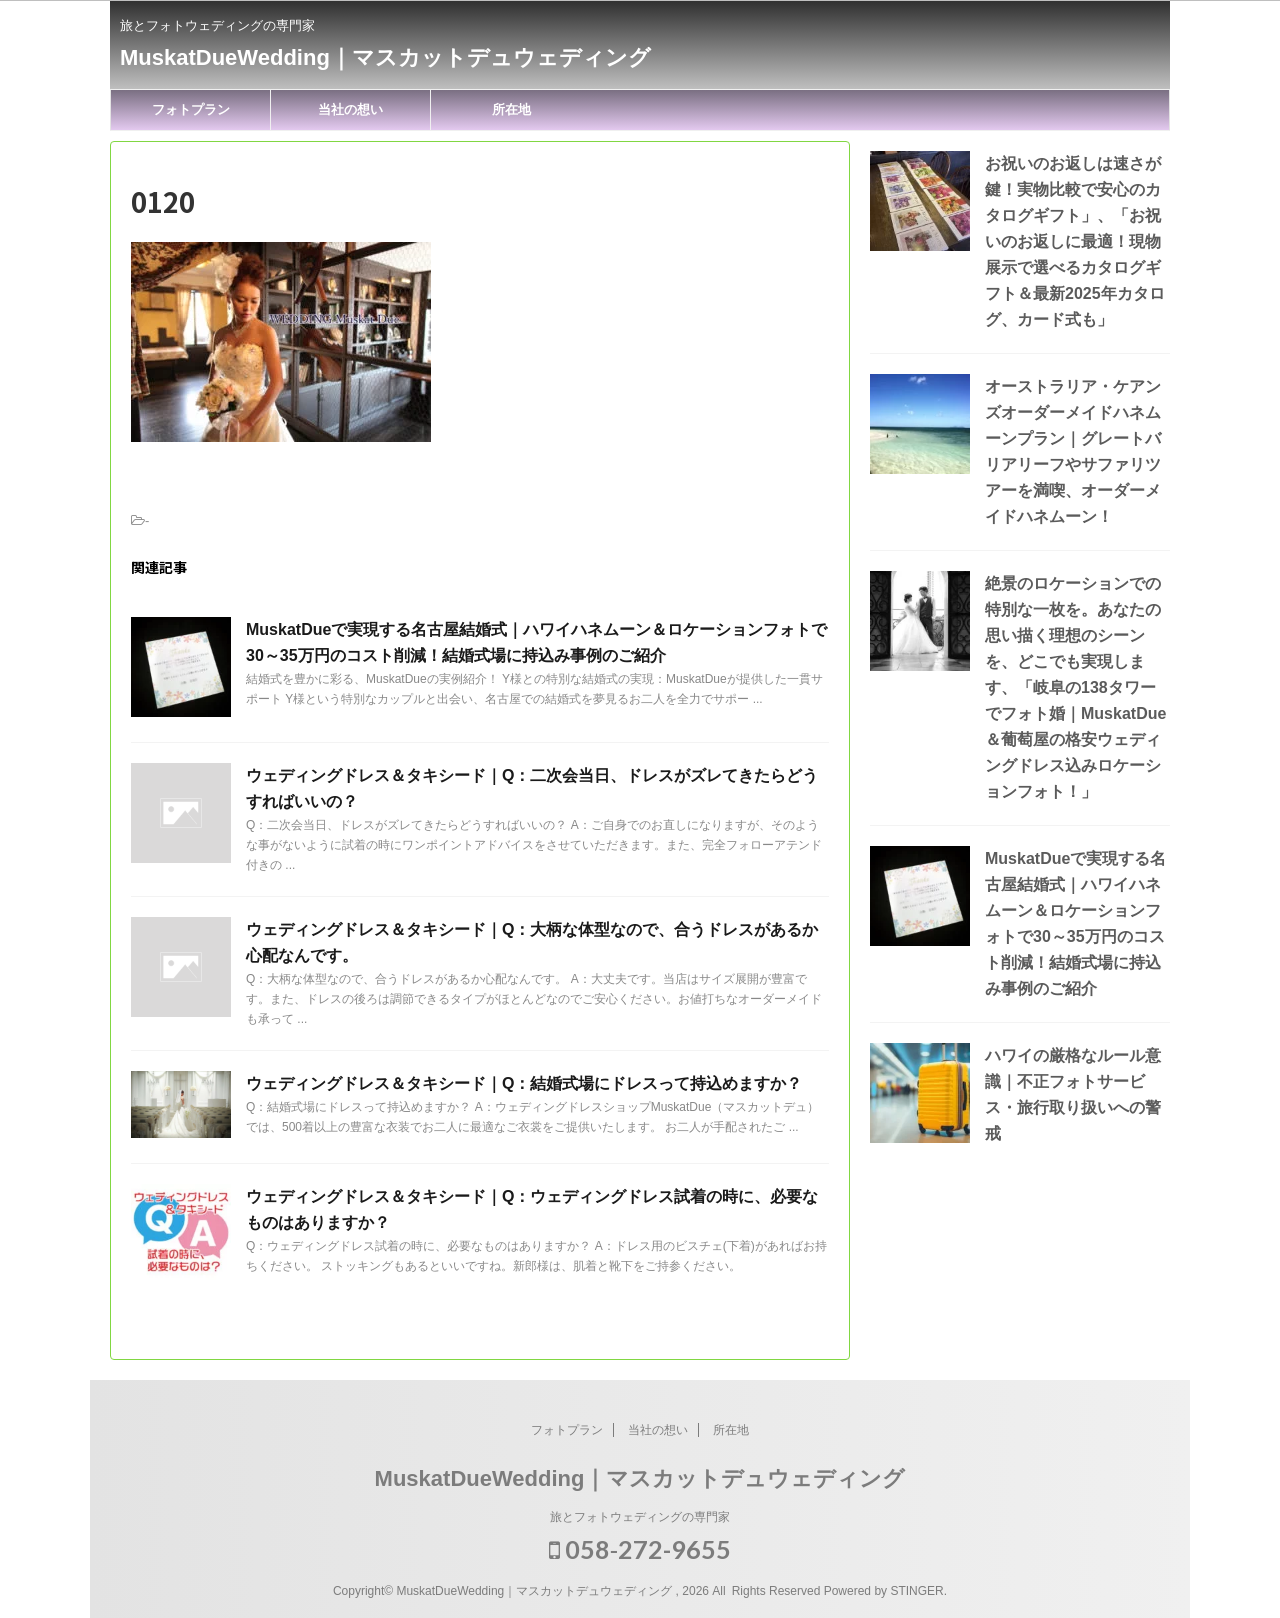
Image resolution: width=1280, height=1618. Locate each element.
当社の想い (350, 109)
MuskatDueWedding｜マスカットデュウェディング (385, 57)
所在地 (511, 109)
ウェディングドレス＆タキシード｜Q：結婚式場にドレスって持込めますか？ (524, 1083)
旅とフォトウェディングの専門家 (640, 1517)
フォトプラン (191, 109)
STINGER (916, 1591)
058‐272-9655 (640, 1549)
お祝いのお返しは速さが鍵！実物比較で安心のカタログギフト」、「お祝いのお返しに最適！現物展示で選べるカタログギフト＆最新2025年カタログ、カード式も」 (1075, 241)
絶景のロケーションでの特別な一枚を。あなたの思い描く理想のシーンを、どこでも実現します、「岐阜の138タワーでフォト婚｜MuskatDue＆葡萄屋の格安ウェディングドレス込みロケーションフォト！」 (1075, 687)
